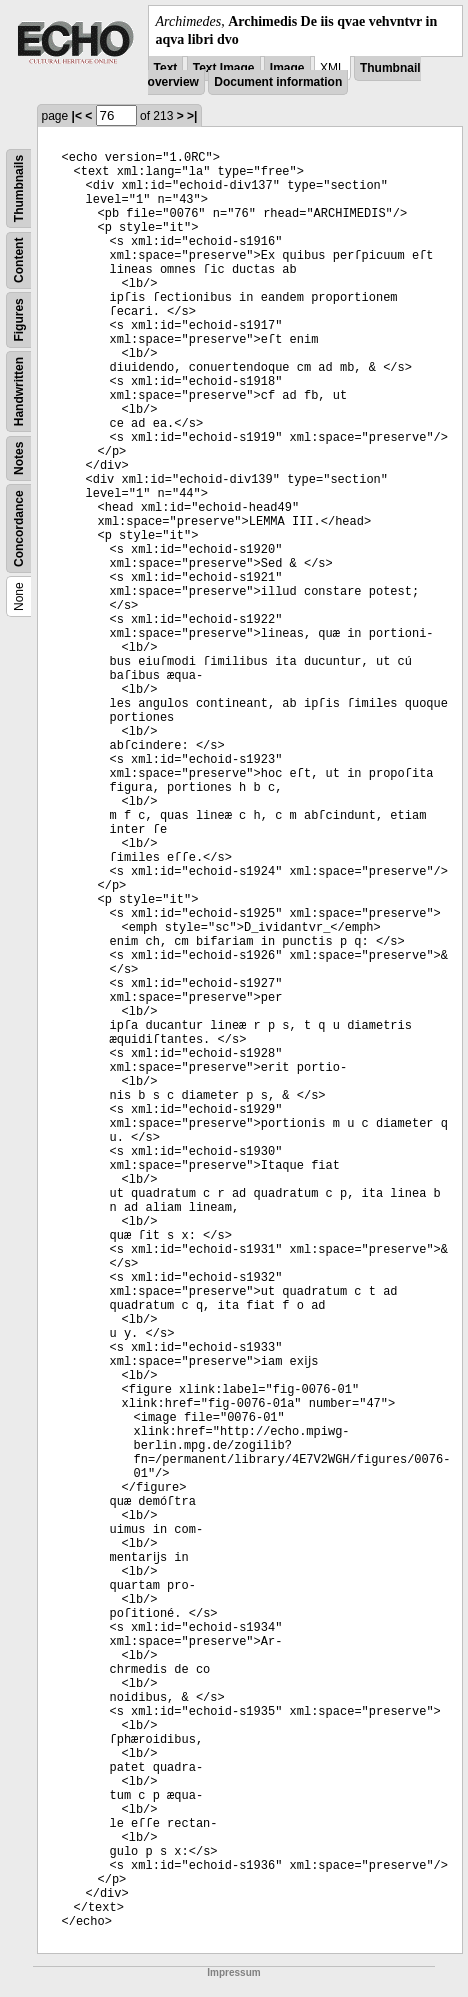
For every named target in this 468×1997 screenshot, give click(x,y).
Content (19, 260)
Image (287, 68)
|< (77, 116)
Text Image (224, 68)
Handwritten (19, 391)
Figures (19, 320)
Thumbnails (19, 188)
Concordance (19, 529)
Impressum (233, 1972)
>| (192, 116)
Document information (278, 82)
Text (166, 68)
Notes (19, 458)
